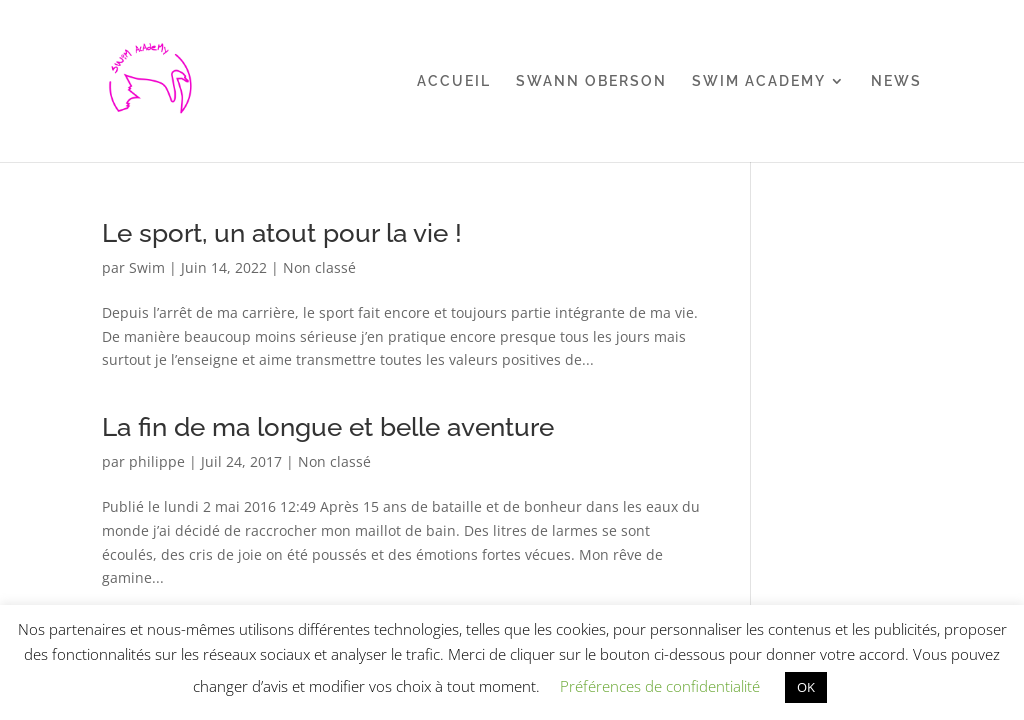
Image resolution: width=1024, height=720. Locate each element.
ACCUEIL (454, 81)
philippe (157, 461)
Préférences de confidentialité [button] (660, 686)
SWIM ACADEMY (759, 81)
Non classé (319, 267)
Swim (147, 267)
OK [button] (806, 687)
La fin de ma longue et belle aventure (328, 427)
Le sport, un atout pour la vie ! (282, 233)
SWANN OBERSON (591, 81)
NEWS (896, 81)
